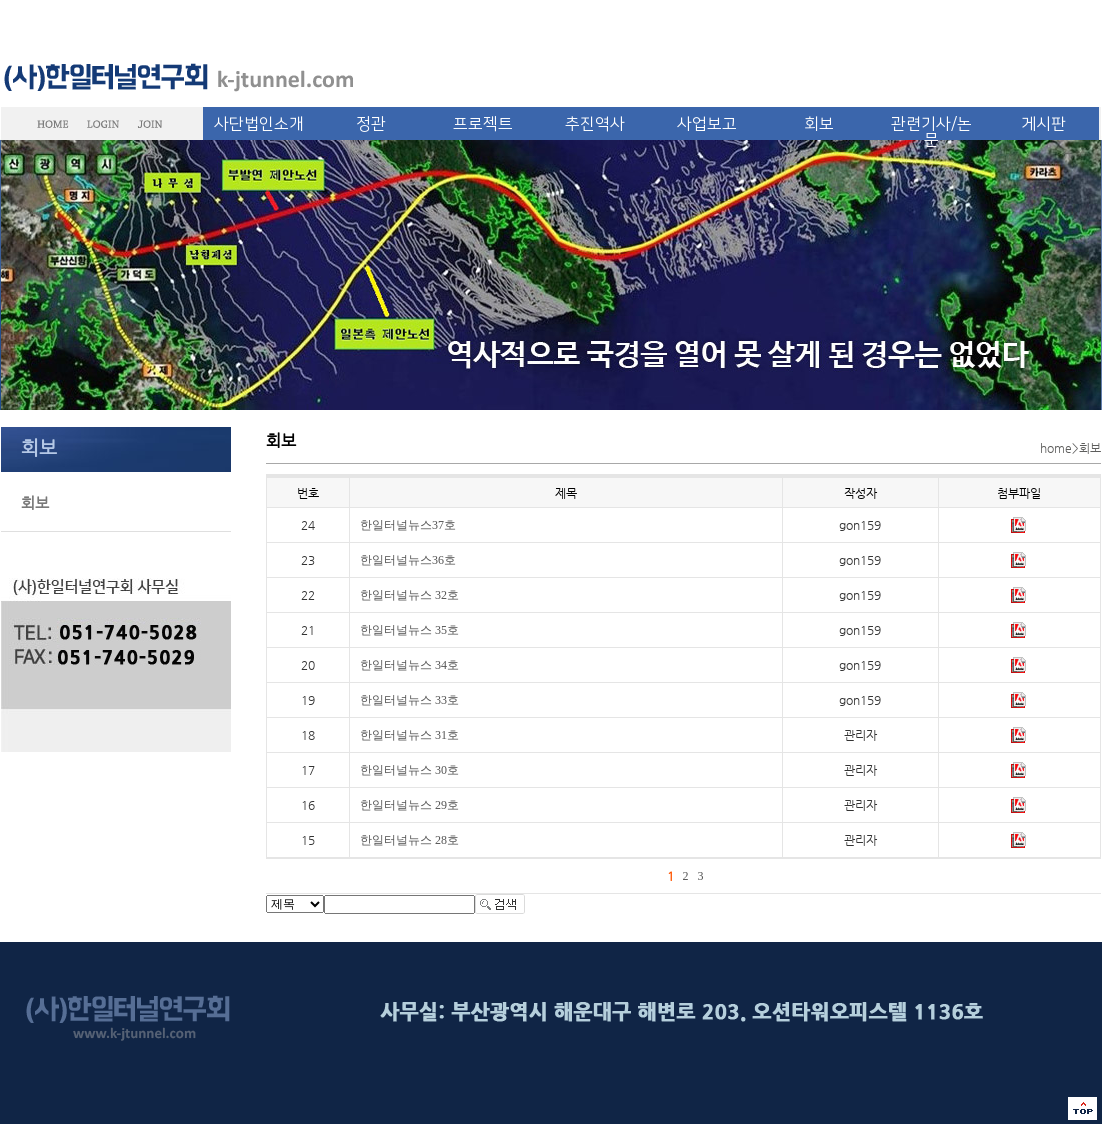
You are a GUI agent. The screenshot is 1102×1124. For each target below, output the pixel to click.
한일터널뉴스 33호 (409, 700)
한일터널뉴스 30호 (409, 770)
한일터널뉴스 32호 (409, 595)
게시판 (1043, 124)
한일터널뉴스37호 (408, 525)
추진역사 (595, 124)
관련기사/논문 (931, 132)
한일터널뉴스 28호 (409, 840)
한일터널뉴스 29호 (409, 805)
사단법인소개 (259, 124)
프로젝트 (483, 124)
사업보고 (707, 124)
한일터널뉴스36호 (408, 560)
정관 (371, 124)
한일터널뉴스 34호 (409, 665)
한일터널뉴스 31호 (409, 735)
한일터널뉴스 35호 (409, 630)
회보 (819, 124)
